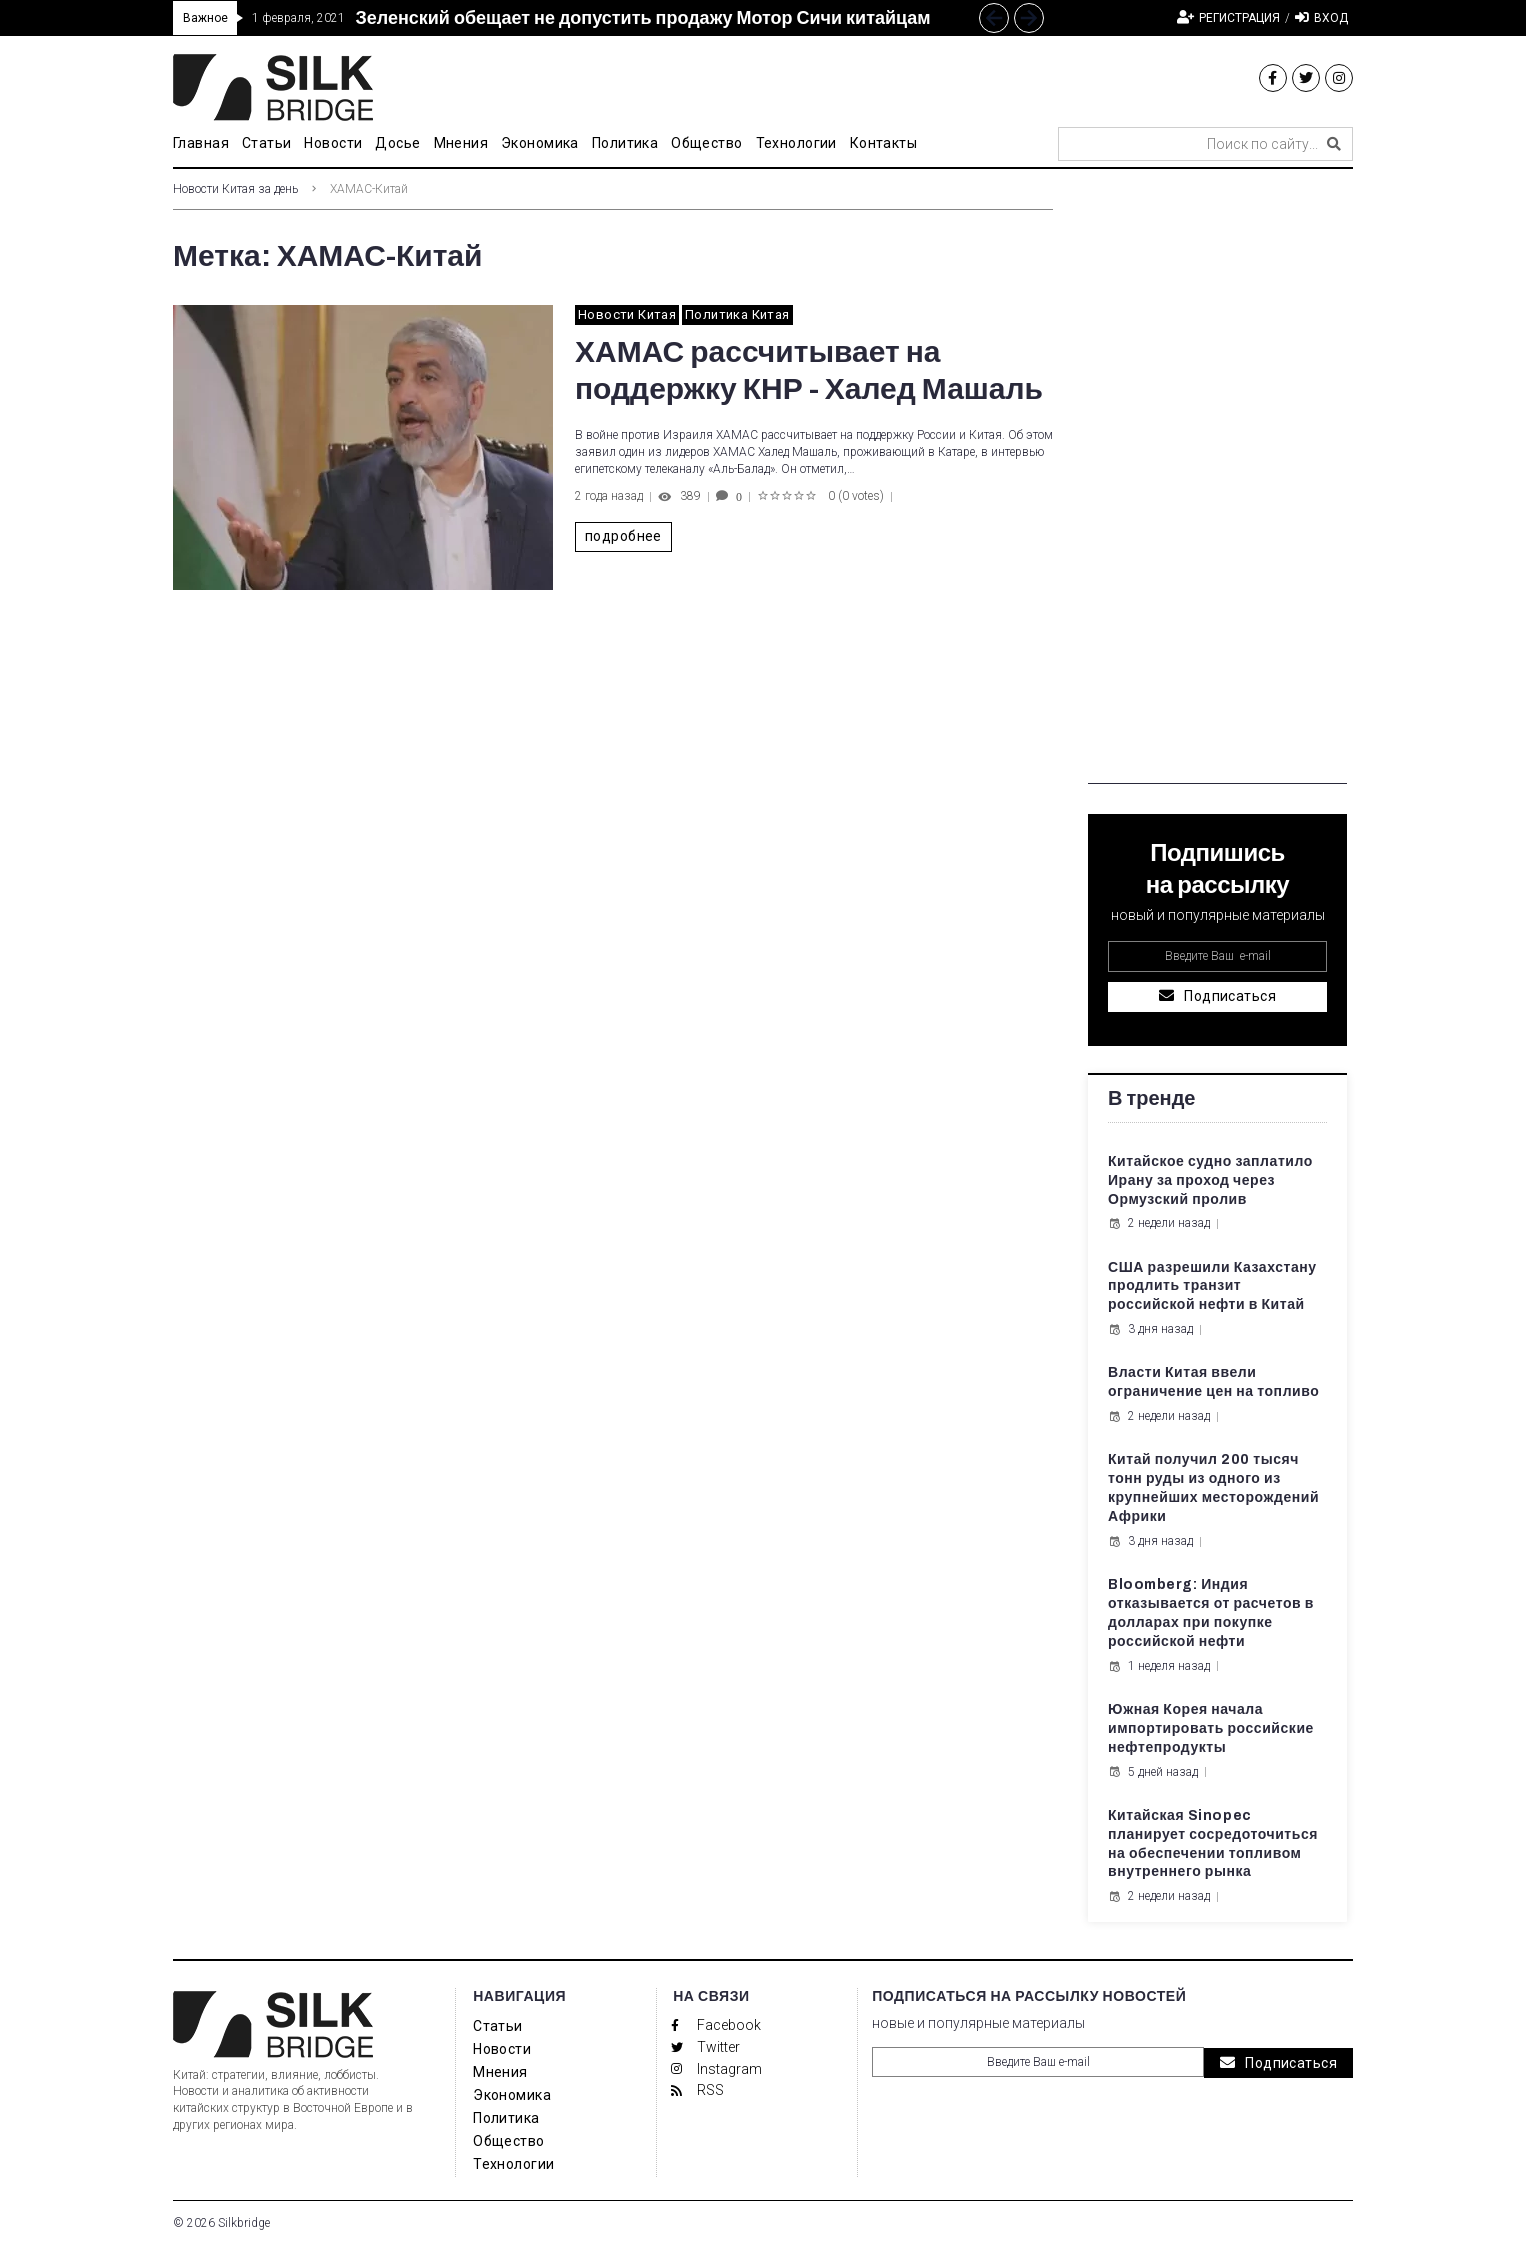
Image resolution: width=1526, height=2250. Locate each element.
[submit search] (1334, 144)
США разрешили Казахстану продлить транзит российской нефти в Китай (1212, 1286)
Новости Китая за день (235, 189)
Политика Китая (737, 314)
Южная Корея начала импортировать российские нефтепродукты (1211, 1728)
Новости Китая (627, 314)
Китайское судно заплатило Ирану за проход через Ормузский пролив (1210, 1180)
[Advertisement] (1217, 484)
